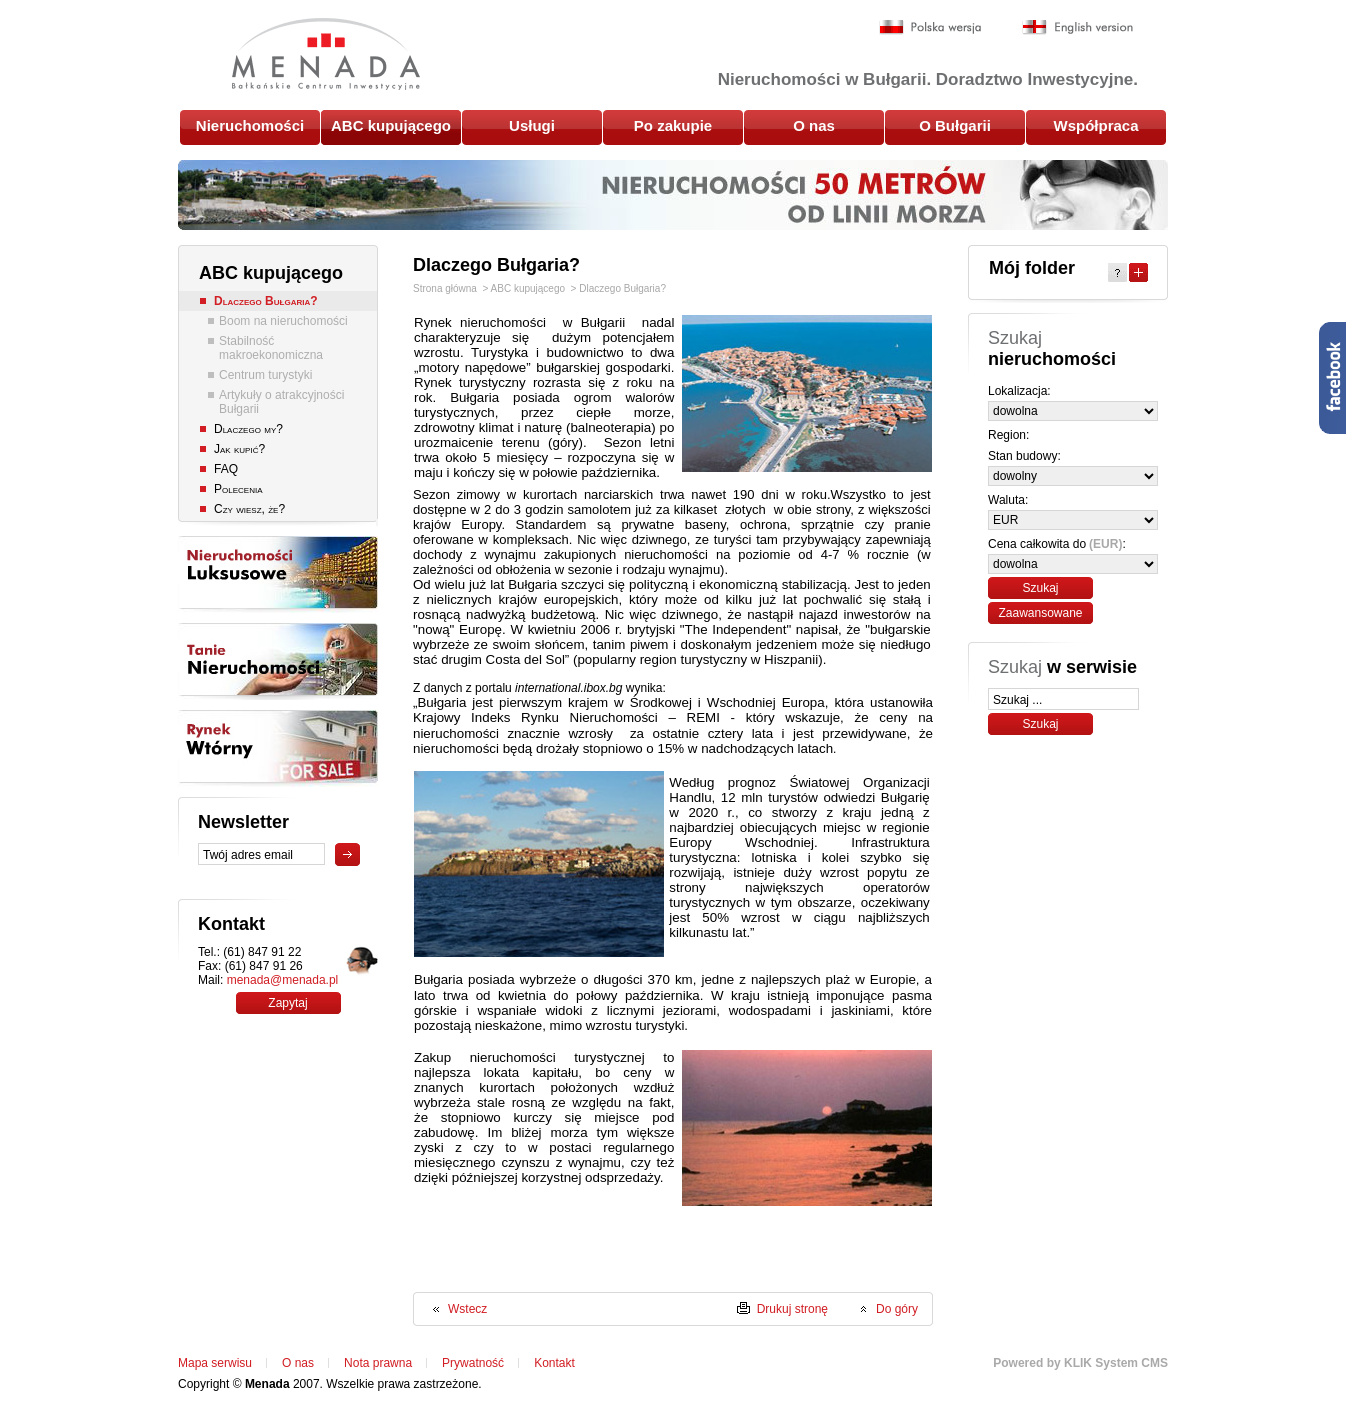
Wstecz (467, 1309)
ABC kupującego (391, 125)
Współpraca (1095, 125)
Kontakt (554, 1363)
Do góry (897, 1309)
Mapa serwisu (215, 1363)
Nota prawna (378, 1363)
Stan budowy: (1024, 456)
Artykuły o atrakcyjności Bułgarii (281, 402)
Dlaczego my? (248, 429)
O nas (814, 125)
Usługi (532, 125)
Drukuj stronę (792, 1309)
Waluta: (1008, 500)
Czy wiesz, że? (249, 509)
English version (1077, 27)
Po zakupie (673, 125)
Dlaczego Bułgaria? (266, 301)
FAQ (226, 469)
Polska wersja (930, 27)
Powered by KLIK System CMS (1080, 1363)
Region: (1008, 435)
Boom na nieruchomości (283, 321)
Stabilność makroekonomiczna (271, 348)
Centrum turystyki (265, 375)
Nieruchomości (250, 125)
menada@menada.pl (283, 980)
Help (1117, 272)
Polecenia (238, 489)
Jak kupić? (239, 449)
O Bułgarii (955, 125)
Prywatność (473, 1363)
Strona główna (445, 288)
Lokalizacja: (1019, 391)
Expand (1138, 272)
